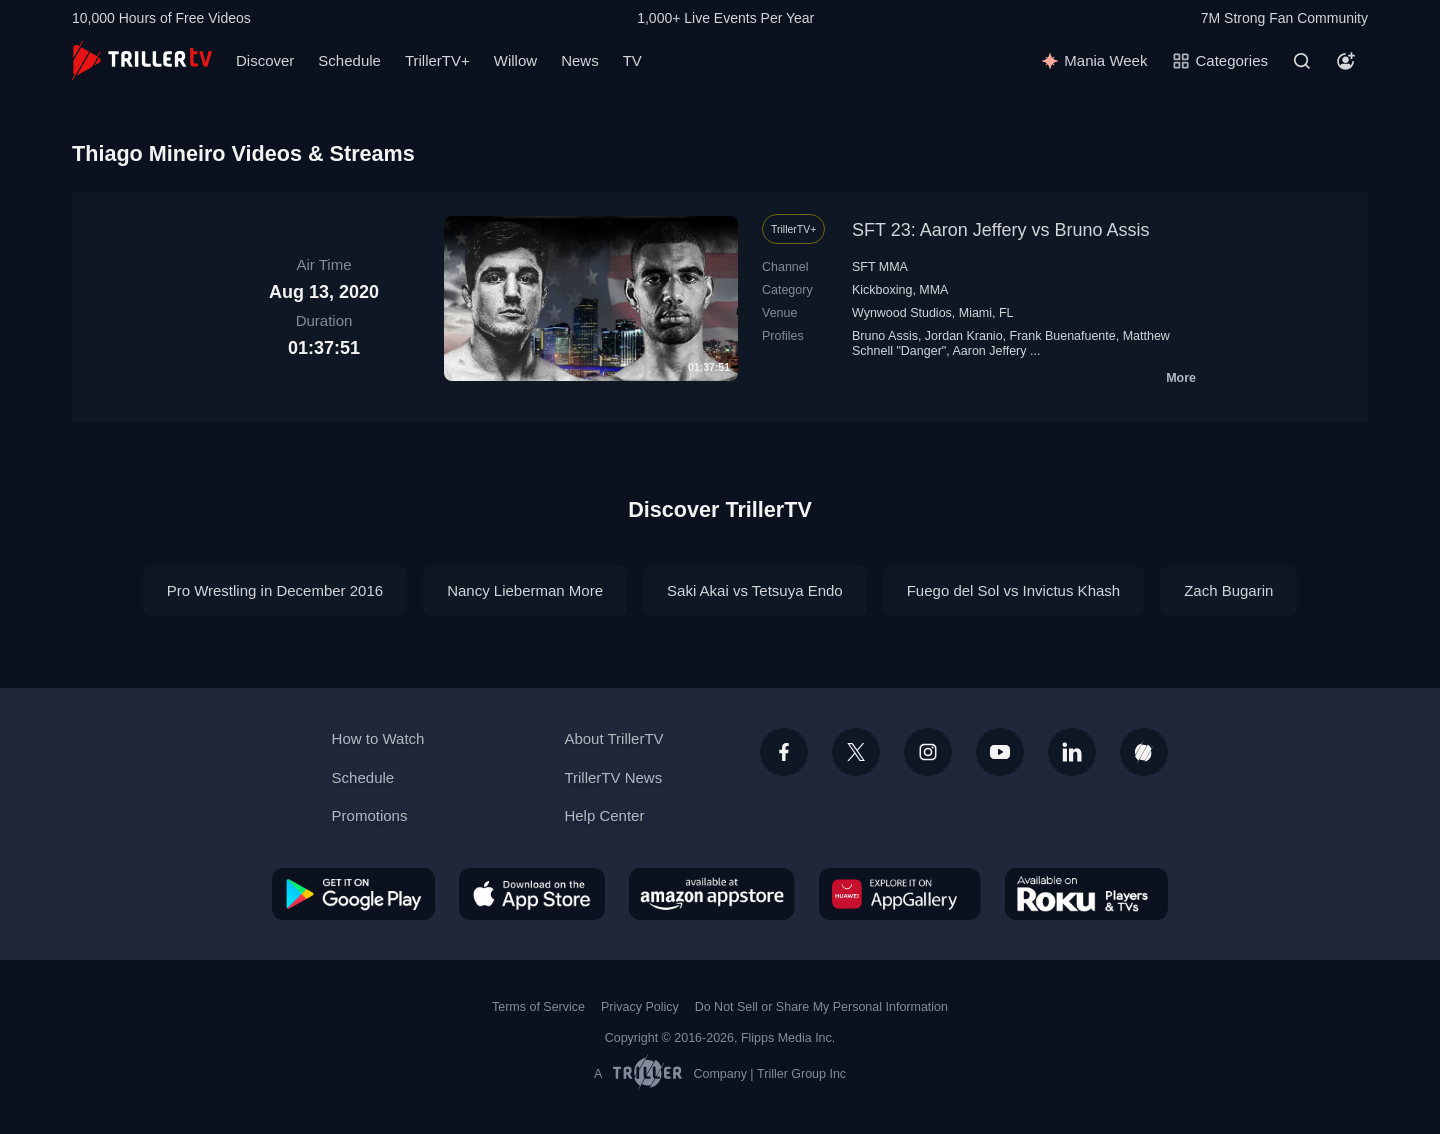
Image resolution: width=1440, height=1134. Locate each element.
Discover (265, 60)
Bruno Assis (885, 336)
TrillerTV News (613, 777)
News (580, 60)
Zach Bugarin (1228, 590)
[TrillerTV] (142, 60)
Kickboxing (882, 290)
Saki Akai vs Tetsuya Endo (755, 590)
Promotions (370, 815)
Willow (515, 60)
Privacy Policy (640, 1007)
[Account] (1346, 61)
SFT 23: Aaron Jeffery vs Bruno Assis (1000, 230)
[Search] (1302, 61)
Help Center (604, 815)
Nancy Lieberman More (525, 590)
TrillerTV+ (437, 60)
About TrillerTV (613, 738)
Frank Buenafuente (1063, 336)
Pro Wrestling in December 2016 (275, 590)
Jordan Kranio (964, 336)
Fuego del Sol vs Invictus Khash (1013, 590)
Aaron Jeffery (989, 351)
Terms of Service (538, 1007)
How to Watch (378, 738)
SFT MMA (880, 267)
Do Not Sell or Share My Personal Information (821, 1007)
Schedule (349, 60)
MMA (933, 290)
